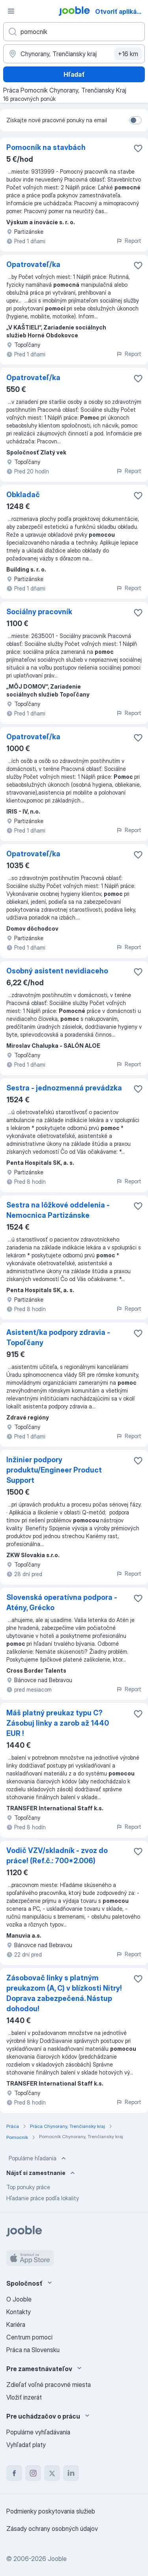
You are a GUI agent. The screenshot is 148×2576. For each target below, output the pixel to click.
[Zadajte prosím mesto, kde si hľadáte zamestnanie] (74, 53)
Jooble (57, 2559)
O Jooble (19, 2299)
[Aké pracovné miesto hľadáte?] (74, 31)
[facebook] (14, 2473)
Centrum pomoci (29, 2337)
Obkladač (23, 494)
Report (128, 240)
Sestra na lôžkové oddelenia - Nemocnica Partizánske (58, 1210)
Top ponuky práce (28, 2187)
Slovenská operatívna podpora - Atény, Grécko (61, 1602)
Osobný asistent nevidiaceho (57, 971)
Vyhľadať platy (26, 2445)
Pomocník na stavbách (46, 147)
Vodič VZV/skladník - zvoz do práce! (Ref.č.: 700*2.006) (57, 1855)
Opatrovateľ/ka (33, 264)
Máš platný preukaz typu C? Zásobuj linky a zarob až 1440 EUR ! (57, 1723)
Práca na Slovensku (33, 2350)
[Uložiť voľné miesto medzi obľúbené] (138, 148)
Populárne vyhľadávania (38, 2432)
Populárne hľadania (38, 2158)
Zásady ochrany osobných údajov (52, 2528)
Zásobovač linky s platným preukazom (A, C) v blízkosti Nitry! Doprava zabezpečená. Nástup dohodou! (64, 1993)
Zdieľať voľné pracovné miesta (48, 2385)
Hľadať (74, 74)
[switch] (135, 120)
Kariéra (15, 2324)
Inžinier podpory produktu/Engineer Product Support (54, 1470)
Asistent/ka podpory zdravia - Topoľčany (58, 1337)
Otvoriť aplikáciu (120, 11)
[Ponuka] (11, 11)
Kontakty (18, 2312)
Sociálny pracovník (39, 612)
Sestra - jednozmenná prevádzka (64, 1088)
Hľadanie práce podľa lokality (42, 2198)
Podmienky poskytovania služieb (50, 2511)
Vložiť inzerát (24, 2397)
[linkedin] (71, 2473)
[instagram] (33, 2473)
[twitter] (52, 2473)
